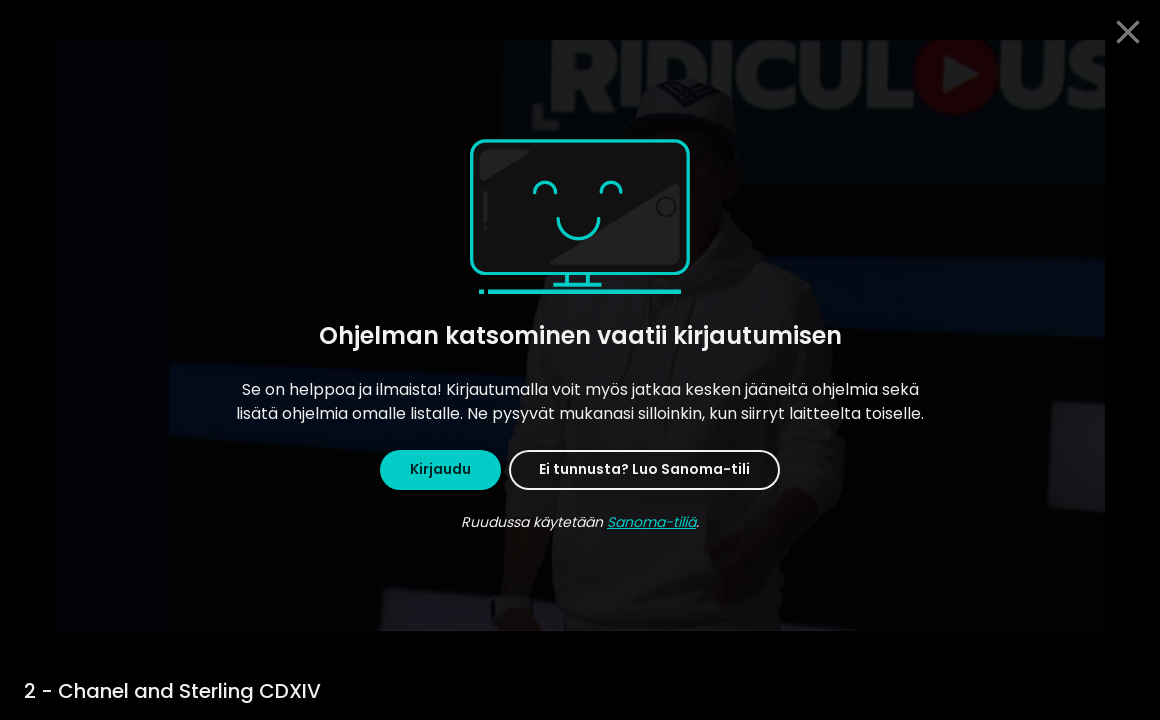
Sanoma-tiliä (651, 522)
